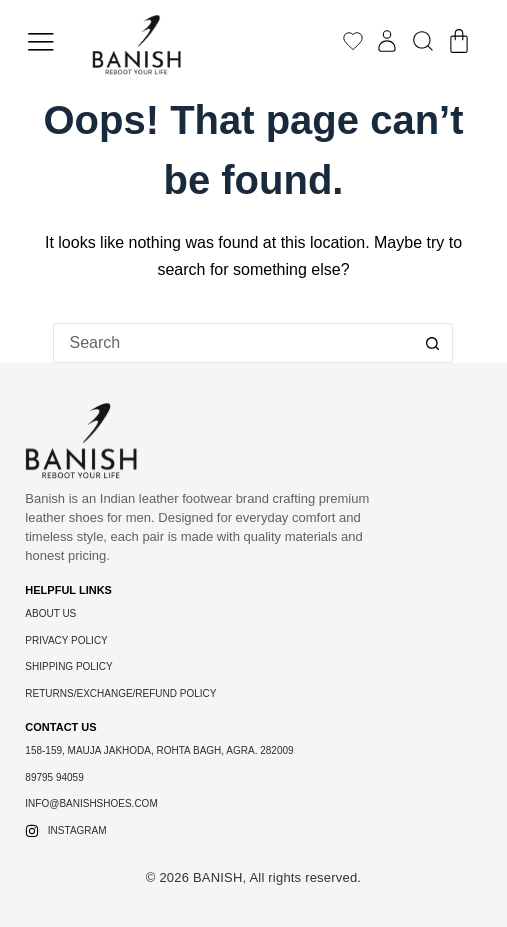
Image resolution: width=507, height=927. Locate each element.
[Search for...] (233, 343)
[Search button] (433, 343)
